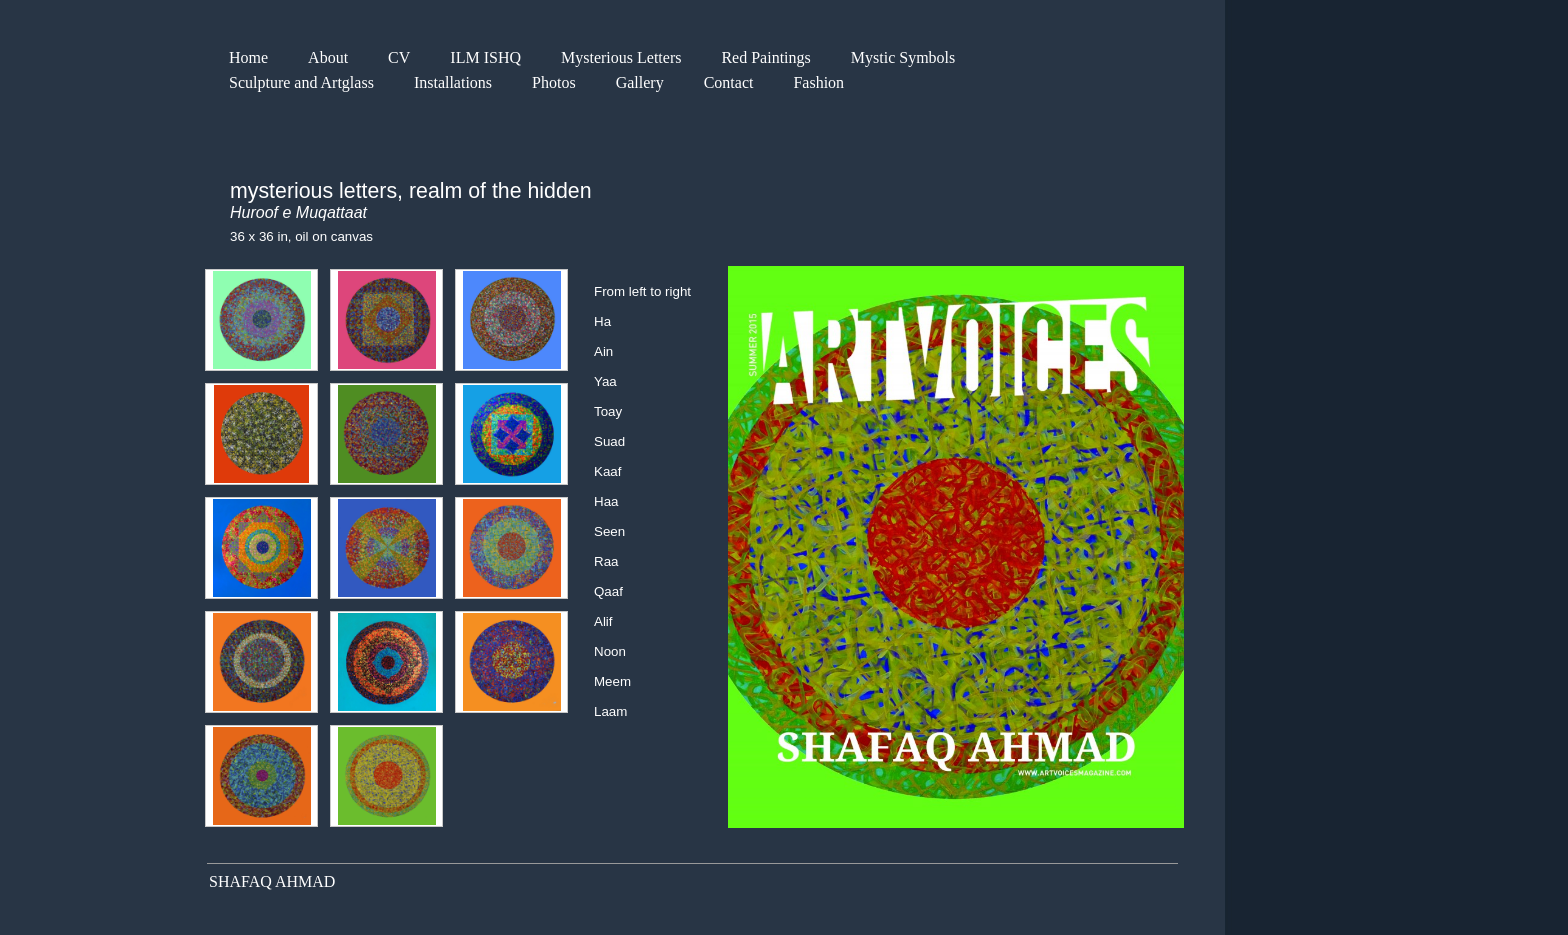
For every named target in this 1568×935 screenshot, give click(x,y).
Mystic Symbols (903, 57)
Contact (729, 82)
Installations (453, 82)
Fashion (818, 82)
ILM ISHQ (485, 57)
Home (248, 57)
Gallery (640, 82)
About (328, 57)
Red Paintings (765, 57)
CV (399, 57)
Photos (554, 82)
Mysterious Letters (621, 57)
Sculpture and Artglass (301, 82)
